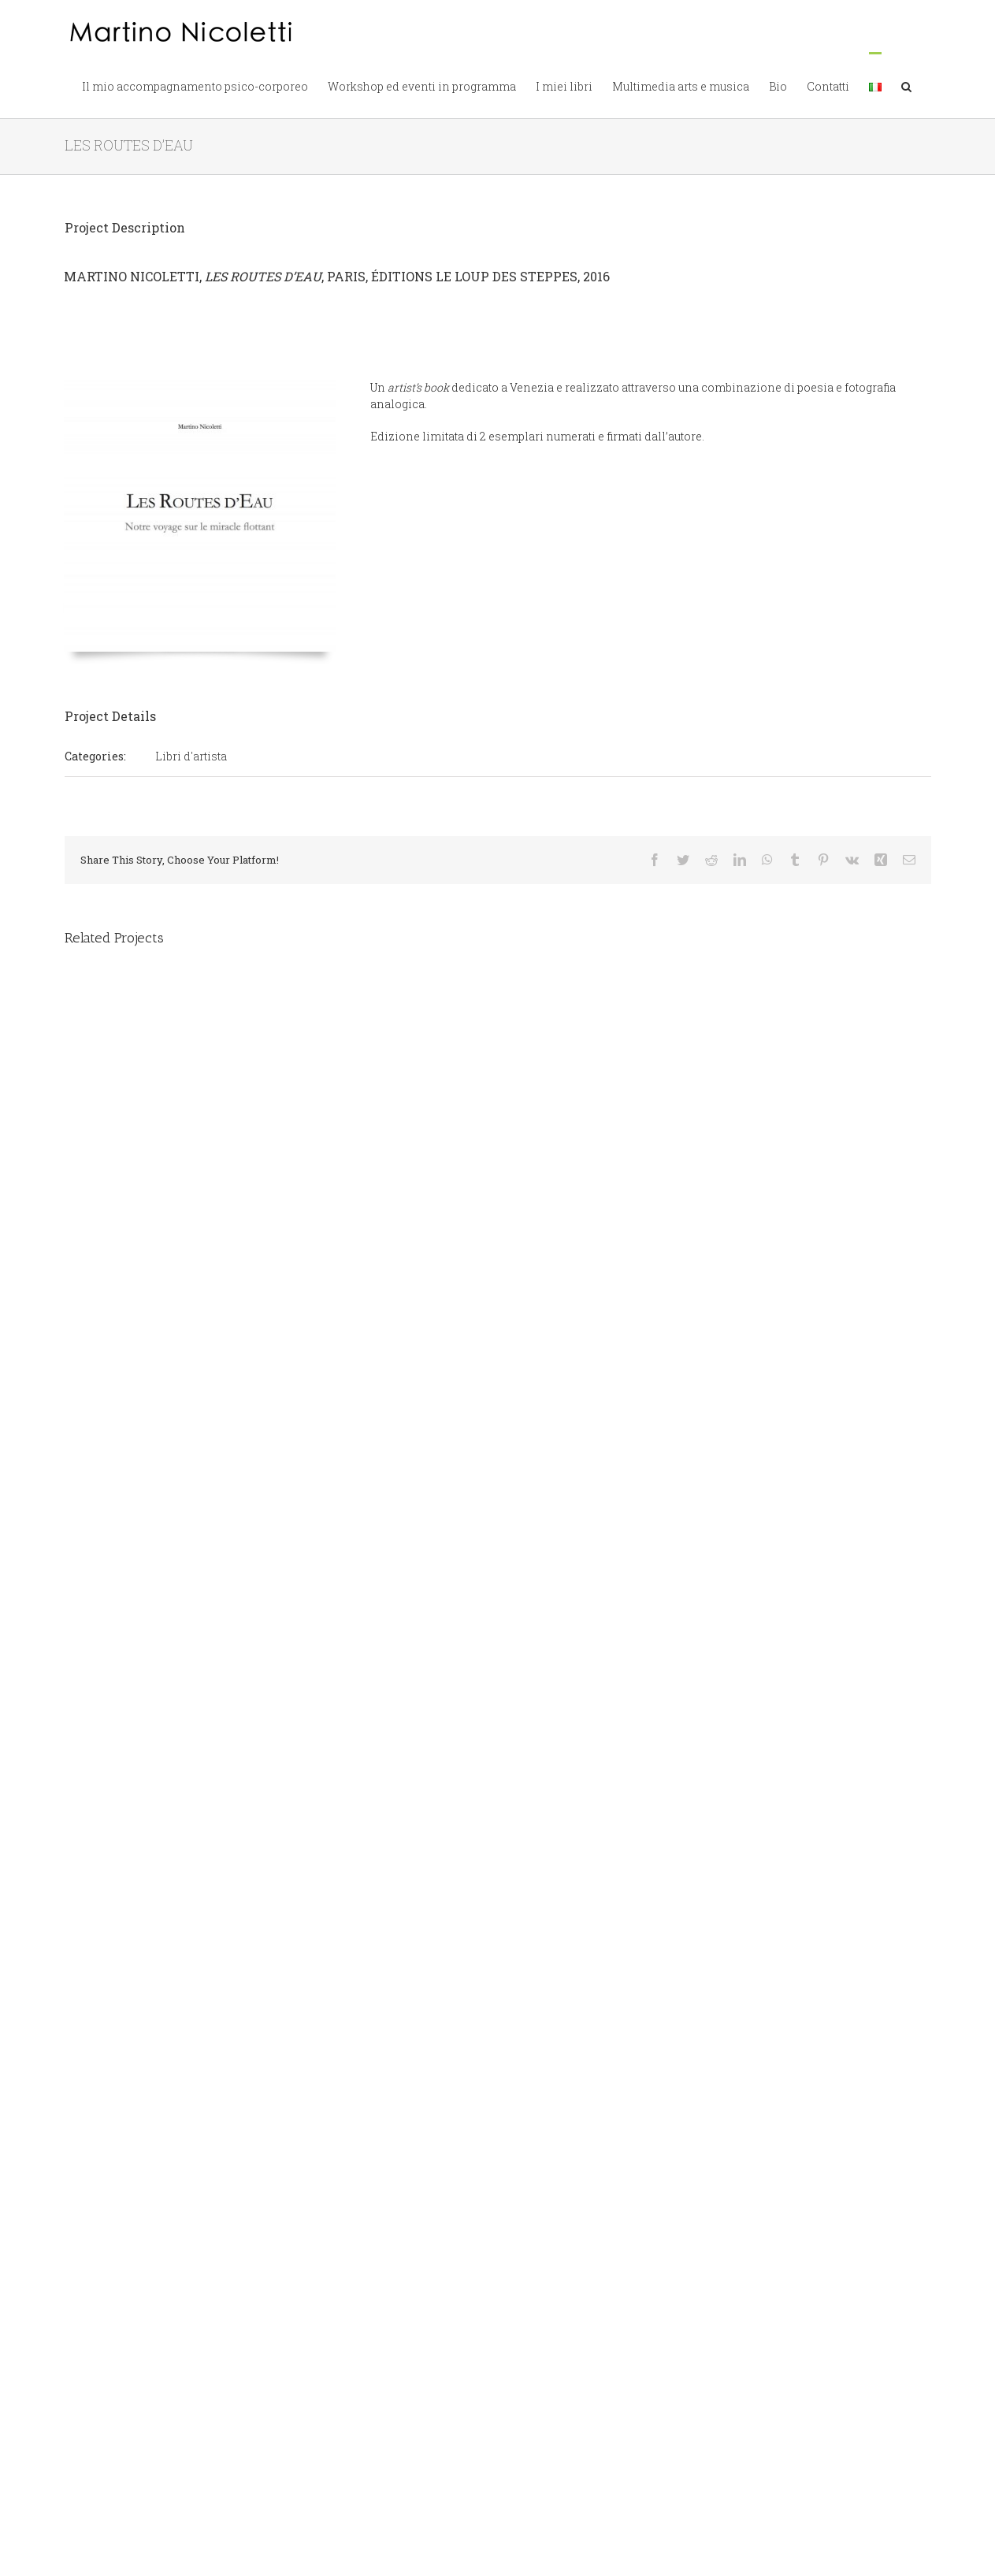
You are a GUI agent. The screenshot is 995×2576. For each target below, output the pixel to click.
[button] (906, 85)
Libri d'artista (191, 756)
